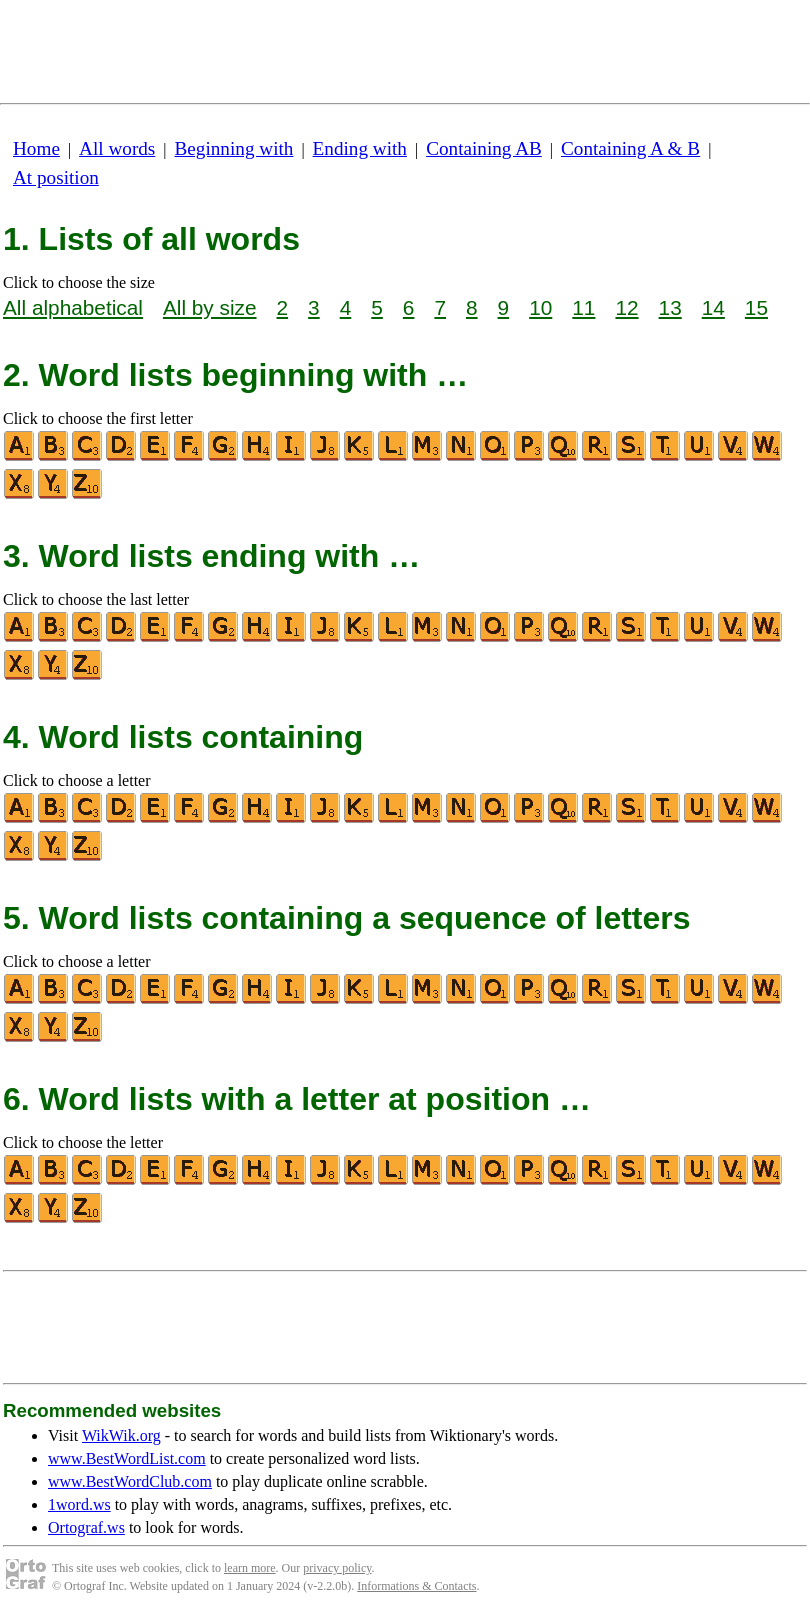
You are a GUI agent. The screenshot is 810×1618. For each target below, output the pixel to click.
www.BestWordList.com (127, 1458)
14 (713, 307)
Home (36, 148)
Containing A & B (630, 148)
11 (583, 307)
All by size (210, 307)
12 (626, 307)
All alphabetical (73, 307)
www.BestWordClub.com (130, 1481)
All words (117, 148)
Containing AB (484, 148)
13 (670, 307)
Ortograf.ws (86, 1527)
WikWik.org (121, 1435)
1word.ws (79, 1504)
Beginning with (234, 148)
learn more (250, 1568)
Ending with (360, 148)
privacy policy (337, 1568)
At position (56, 177)
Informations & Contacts (416, 1586)
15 (756, 307)
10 (540, 307)
